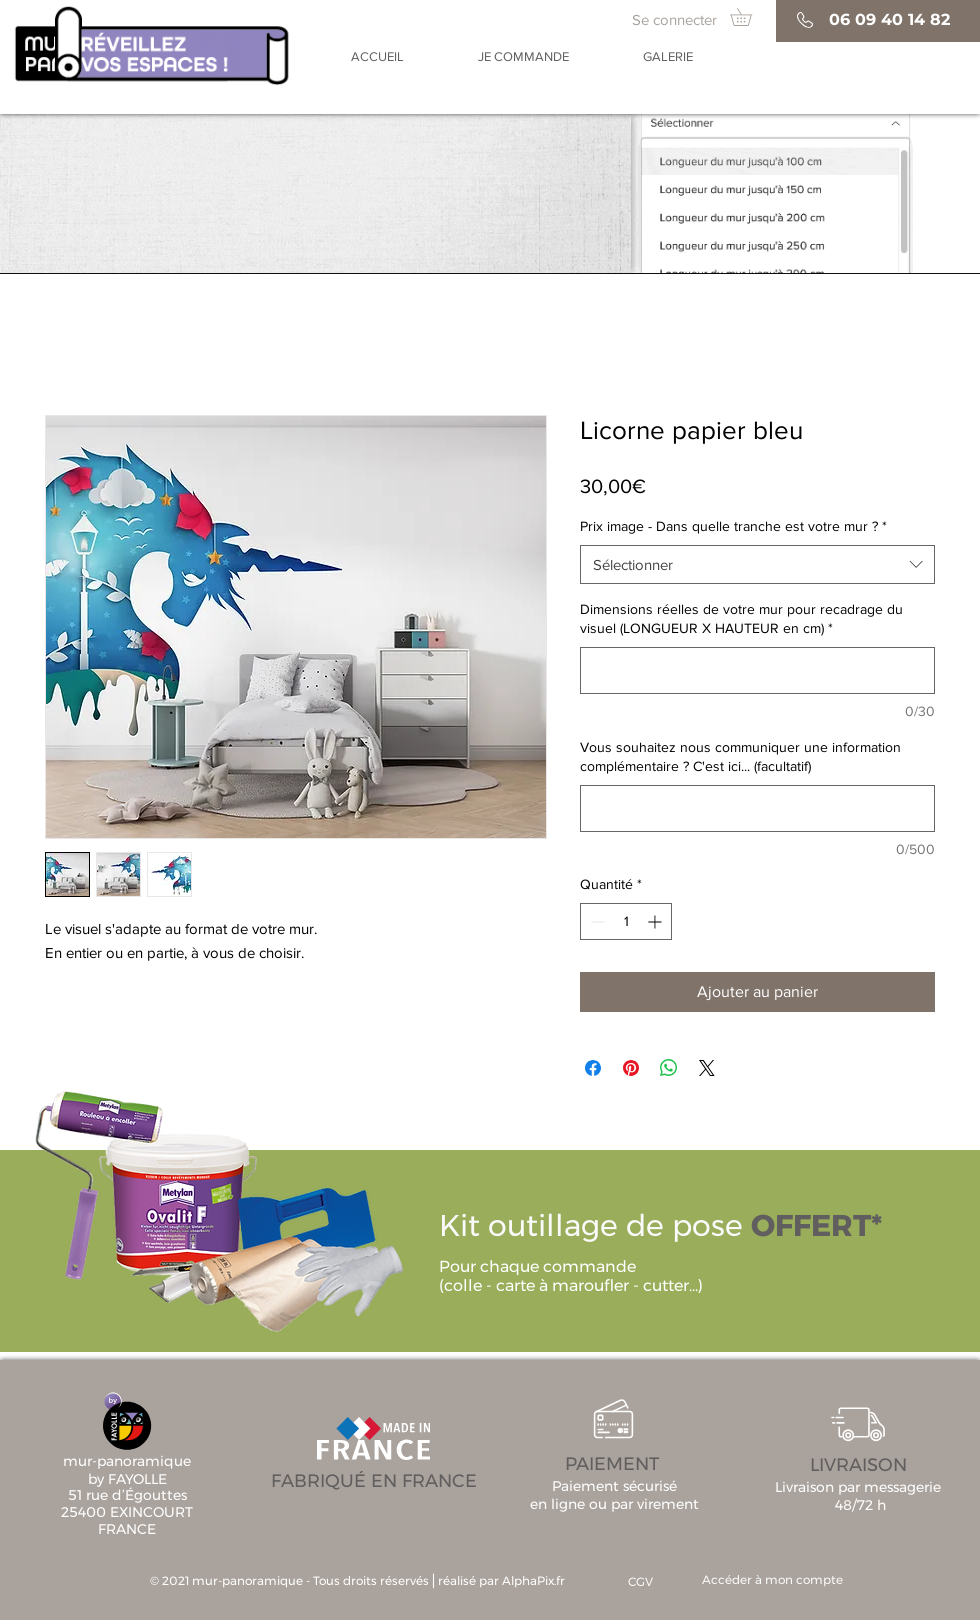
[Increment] (656, 921)
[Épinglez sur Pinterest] (631, 1068)
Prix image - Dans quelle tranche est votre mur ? (733, 526)
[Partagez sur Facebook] (593, 1068)
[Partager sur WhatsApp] (669, 1068)
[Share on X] (707, 1068)
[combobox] (757, 564)
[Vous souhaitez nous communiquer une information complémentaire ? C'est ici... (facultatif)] (757, 808)
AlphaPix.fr (533, 1580)
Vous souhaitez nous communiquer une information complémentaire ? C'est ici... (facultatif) (740, 757)
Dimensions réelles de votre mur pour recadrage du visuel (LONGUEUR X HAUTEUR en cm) (741, 619)
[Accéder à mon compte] (772, 1580)
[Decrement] (595, 921)
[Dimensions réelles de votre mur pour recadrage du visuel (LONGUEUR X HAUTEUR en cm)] (757, 670)
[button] (749, 17)
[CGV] (640, 1582)
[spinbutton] (626, 921)
